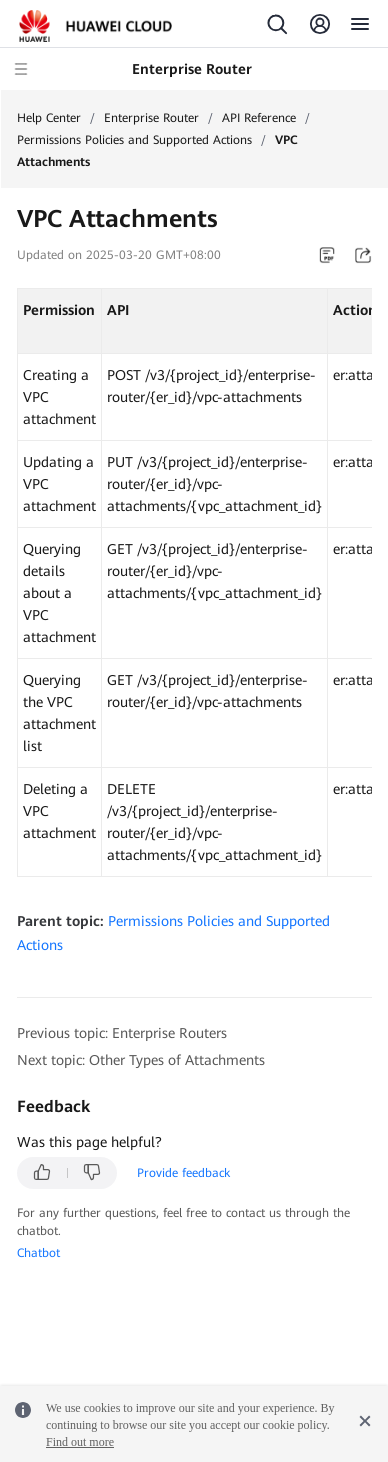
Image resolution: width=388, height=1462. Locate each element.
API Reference (259, 118)
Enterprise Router (151, 118)
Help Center (49, 118)
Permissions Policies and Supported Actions (134, 140)
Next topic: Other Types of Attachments (141, 1060)
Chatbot (38, 1253)
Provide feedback (183, 1173)
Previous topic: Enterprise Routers (122, 1033)
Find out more (80, 1442)
